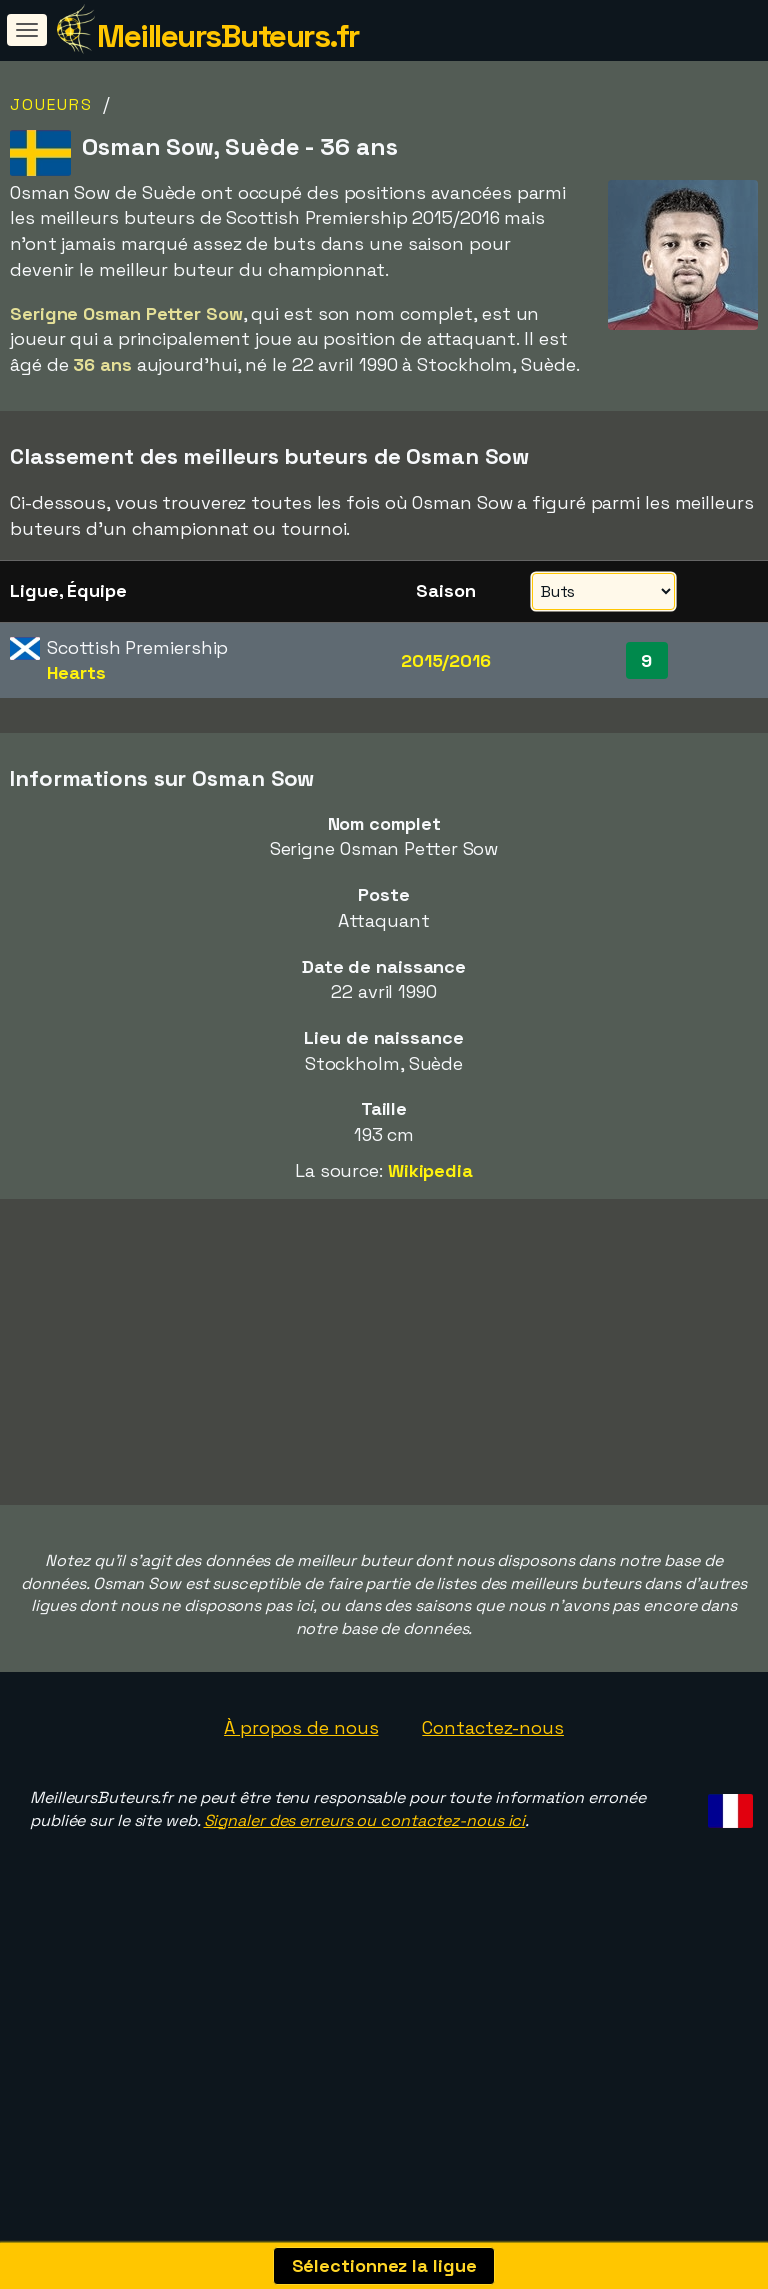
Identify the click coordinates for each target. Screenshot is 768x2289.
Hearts (76, 672)
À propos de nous (301, 1811)
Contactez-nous (493, 1811)
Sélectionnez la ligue (384, 2265)
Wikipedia (430, 1170)
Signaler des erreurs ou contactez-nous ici (365, 1903)
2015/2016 (446, 660)
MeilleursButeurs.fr (228, 36)
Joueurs (51, 104)
